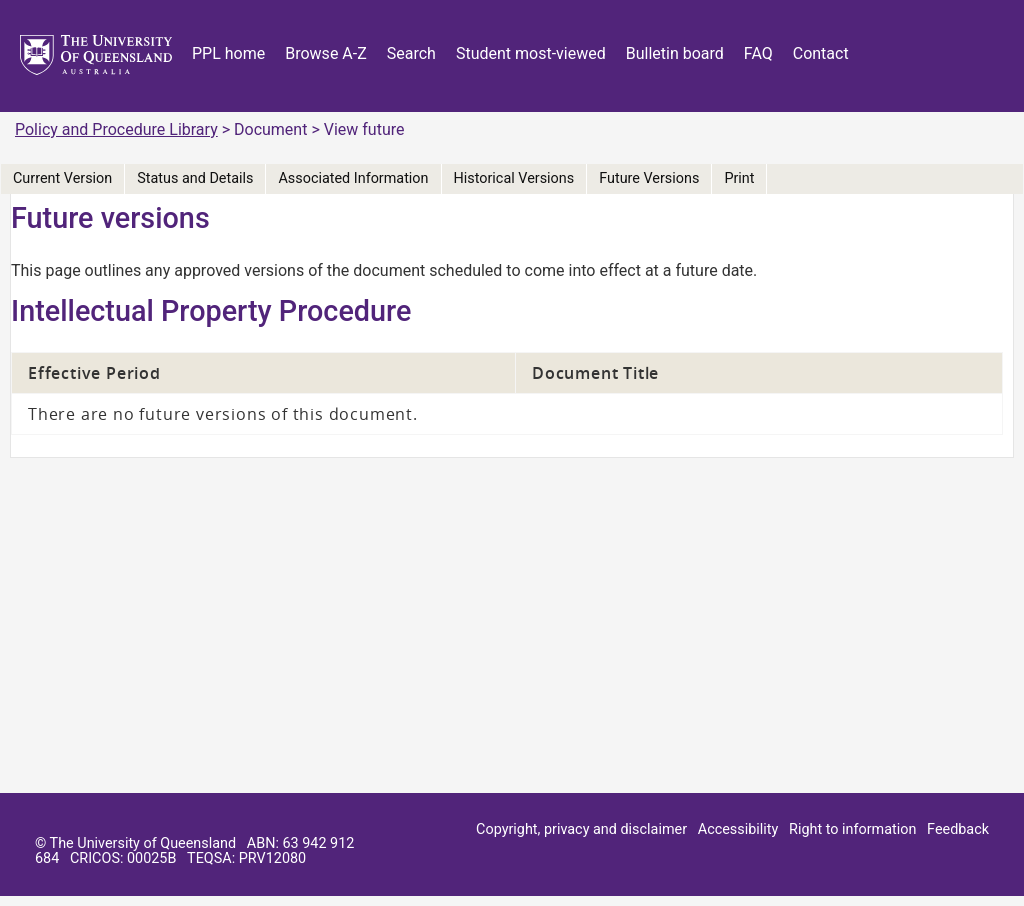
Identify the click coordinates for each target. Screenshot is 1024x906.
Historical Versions (514, 178)
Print (739, 178)
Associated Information (353, 178)
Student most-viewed (531, 53)
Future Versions (649, 178)
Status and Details (195, 178)
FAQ (758, 53)
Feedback (958, 829)
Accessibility (738, 829)
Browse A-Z (326, 53)
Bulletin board (675, 53)
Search (411, 53)
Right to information (852, 829)
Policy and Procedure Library (116, 129)
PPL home (228, 53)
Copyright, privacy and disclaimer (581, 829)
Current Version (62, 178)
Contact (821, 53)
